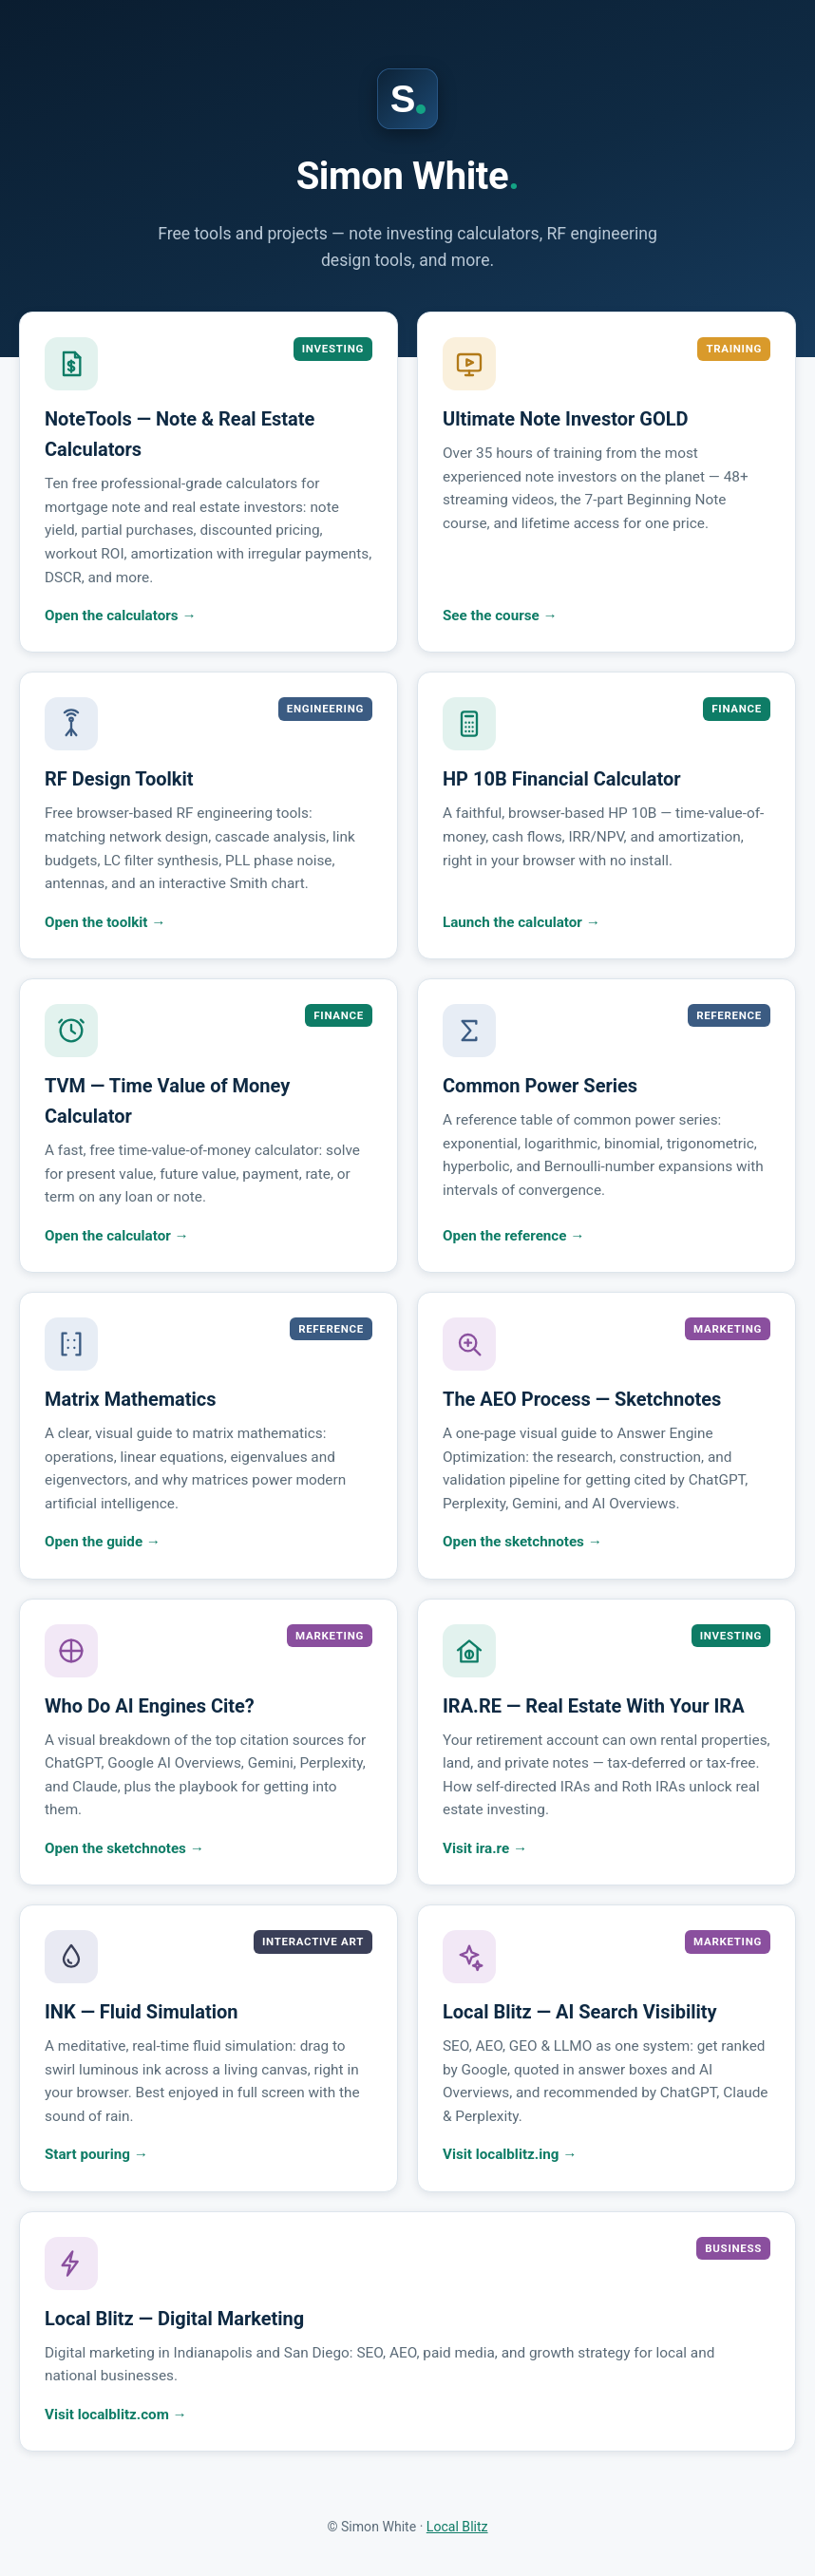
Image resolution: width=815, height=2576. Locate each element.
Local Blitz (457, 2526)
